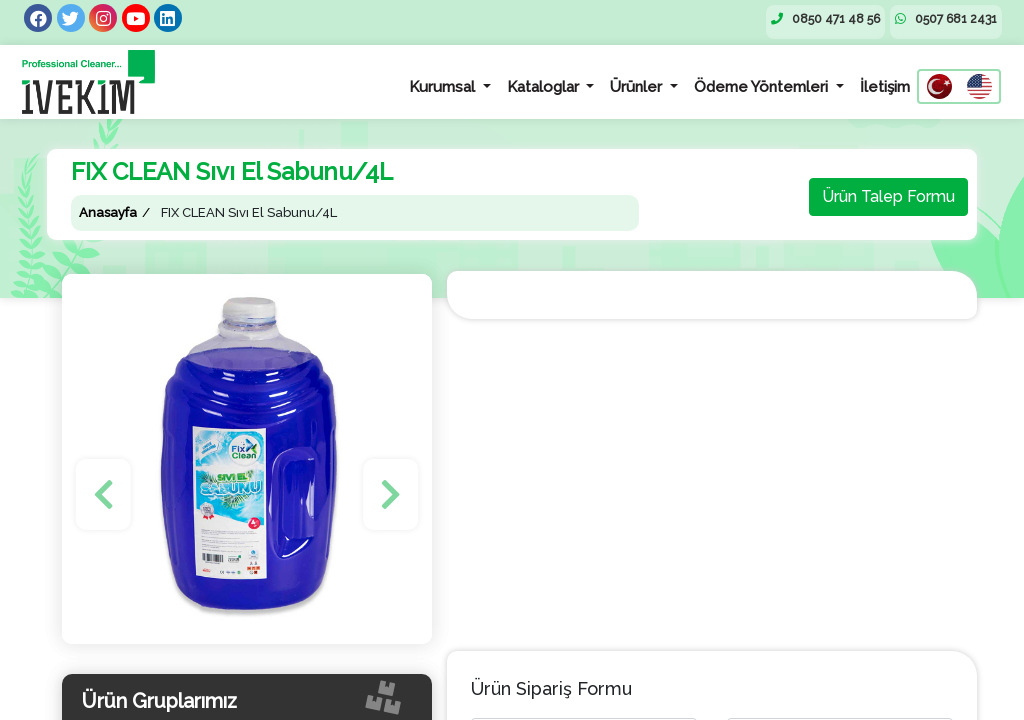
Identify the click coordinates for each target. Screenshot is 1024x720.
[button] (103, 494)
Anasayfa (108, 212)
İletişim (885, 87)
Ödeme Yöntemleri (763, 87)
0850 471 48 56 (825, 19)
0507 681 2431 (946, 19)
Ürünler (638, 87)
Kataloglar (545, 87)
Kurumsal (444, 87)
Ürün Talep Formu (888, 196)
